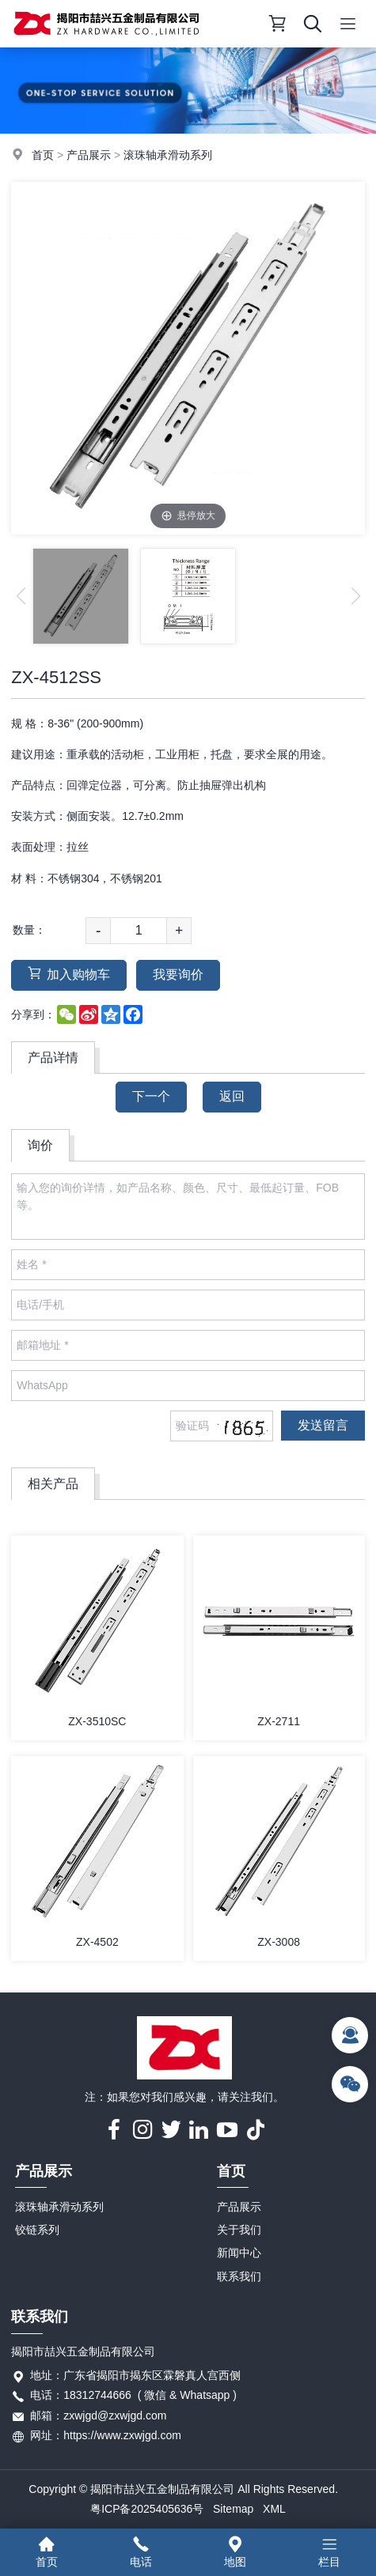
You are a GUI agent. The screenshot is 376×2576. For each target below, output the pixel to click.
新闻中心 (239, 2252)
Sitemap (233, 2508)
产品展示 (88, 155)
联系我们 (239, 2276)
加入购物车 (69, 973)
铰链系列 (37, 2229)
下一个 (151, 1096)
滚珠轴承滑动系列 (167, 155)
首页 (43, 155)
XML (274, 2508)
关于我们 (239, 2229)
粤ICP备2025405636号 (146, 2508)
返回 (232, 1096)
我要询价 (178, 974)
